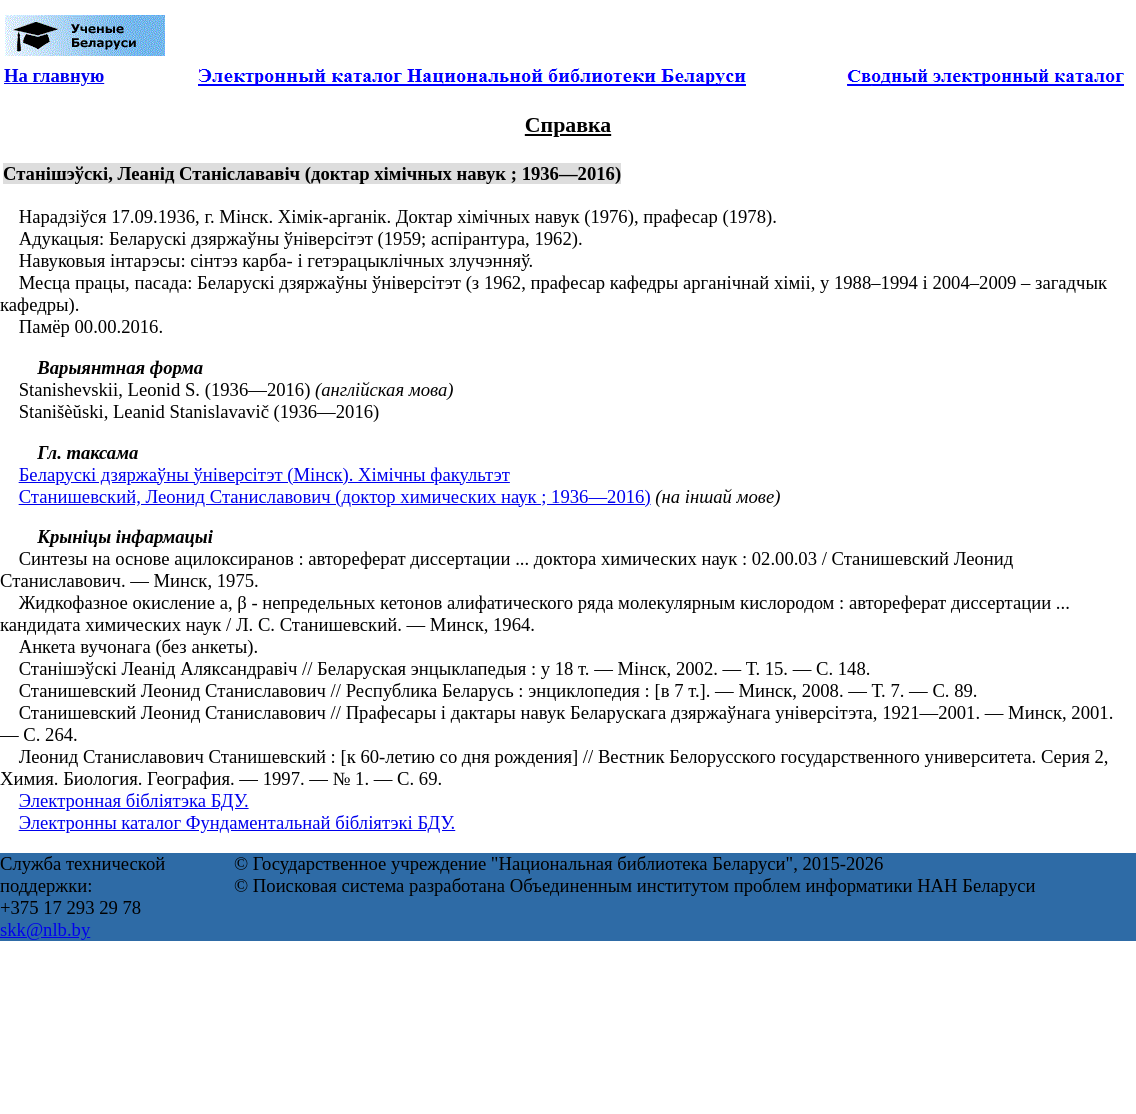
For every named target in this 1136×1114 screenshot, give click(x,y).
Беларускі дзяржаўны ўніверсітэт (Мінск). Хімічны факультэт (264, 474)
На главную (54, 75)
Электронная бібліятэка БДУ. (134, 800)
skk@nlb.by (45, 929)
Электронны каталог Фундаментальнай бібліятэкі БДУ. (237, 822)
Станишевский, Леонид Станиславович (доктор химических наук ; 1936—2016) (335, 496)
